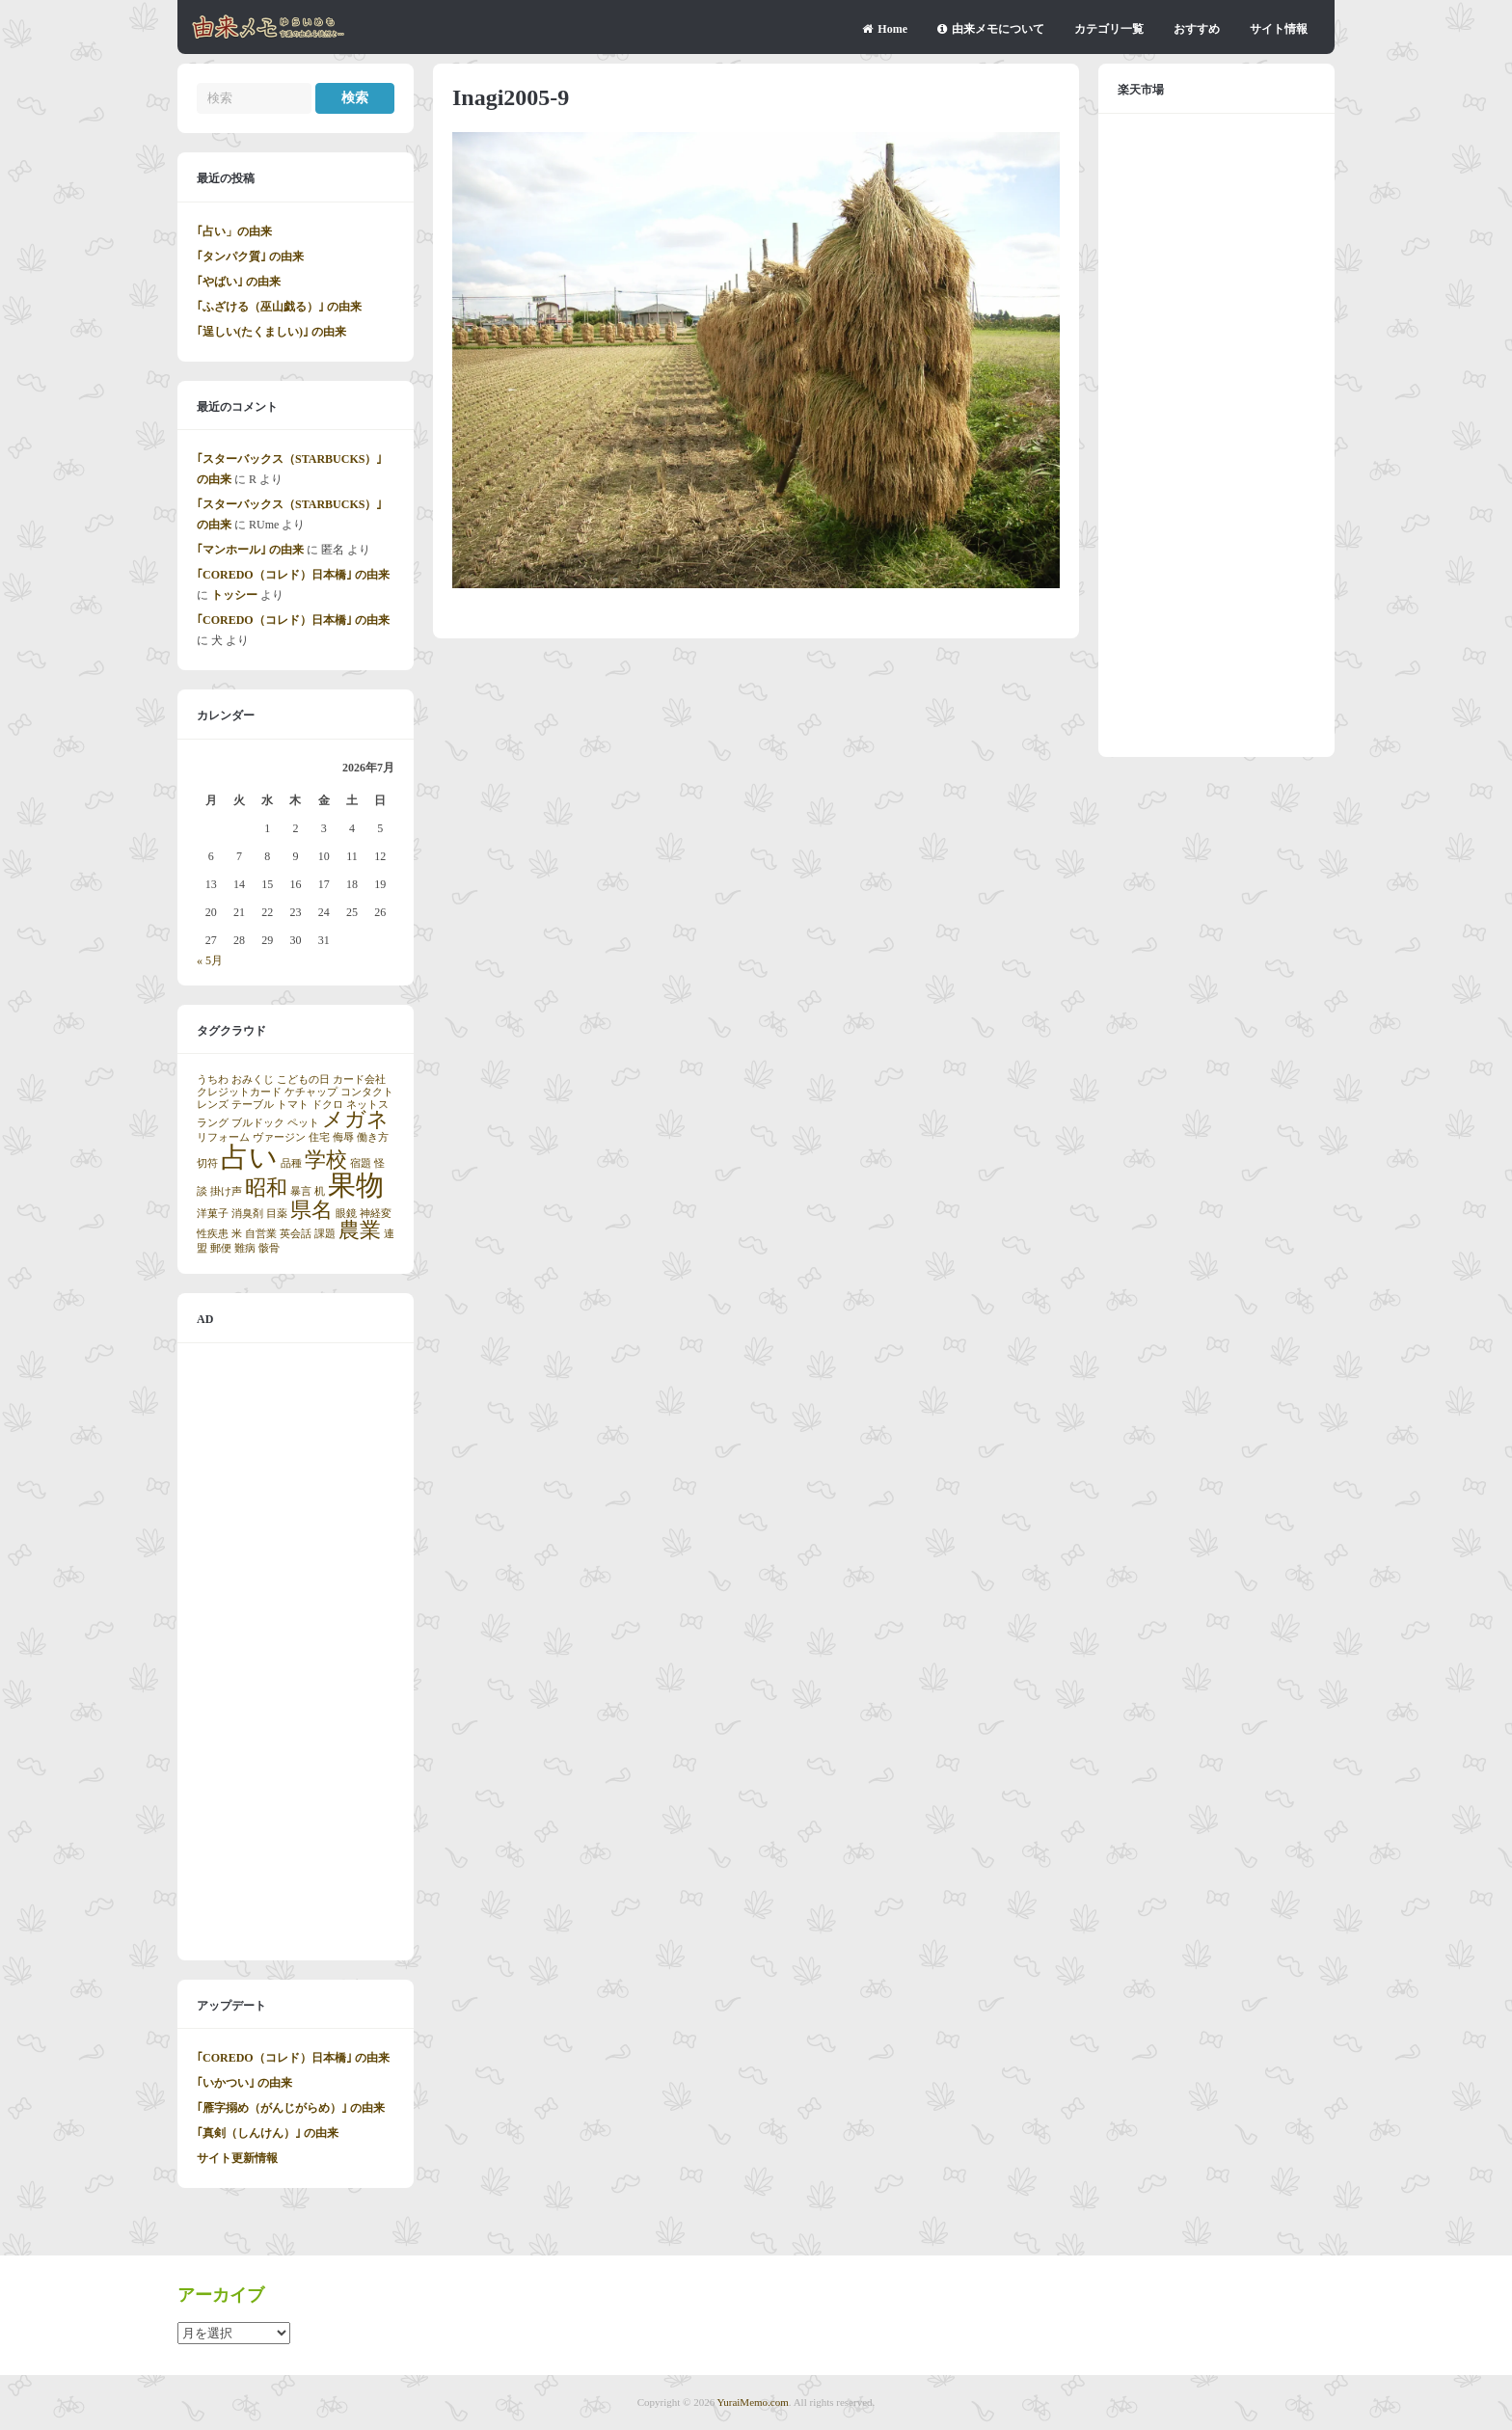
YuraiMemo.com (753, 2402)
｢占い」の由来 (234, 231)
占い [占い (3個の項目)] (249, 1157)
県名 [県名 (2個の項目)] (311, 1210)
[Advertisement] (295, 1652)
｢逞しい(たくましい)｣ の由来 (271, 331)
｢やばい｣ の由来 (239, 281)
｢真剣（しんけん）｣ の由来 (267, 2133)
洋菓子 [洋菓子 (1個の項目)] (213, 1213)
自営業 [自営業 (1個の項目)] (261, 1233)
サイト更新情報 (237, 2158)
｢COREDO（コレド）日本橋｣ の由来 (293, 574)
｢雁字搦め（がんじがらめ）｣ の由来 (291, 2108)
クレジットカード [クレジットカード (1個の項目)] (239, 1092)
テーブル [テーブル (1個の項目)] (252, 1104)
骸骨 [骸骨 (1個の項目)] (269, 1248)
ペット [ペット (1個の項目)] (303, 1123)
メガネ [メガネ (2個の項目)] (355, 1119)
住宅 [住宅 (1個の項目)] (319, 1137)
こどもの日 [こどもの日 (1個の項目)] (303, 1079)
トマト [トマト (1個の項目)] (293, 1104)
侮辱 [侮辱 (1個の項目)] (343, 1137)
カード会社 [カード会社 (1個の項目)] (359, 1079)
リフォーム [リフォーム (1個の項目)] (223, 1137)
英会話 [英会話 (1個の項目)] (295, 1233)
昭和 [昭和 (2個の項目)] (266, 1188)
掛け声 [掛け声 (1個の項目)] (226, 1191)
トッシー (234, 595)
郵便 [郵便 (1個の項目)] (220, 1248)
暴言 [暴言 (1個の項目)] (300, 1191)
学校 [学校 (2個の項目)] (326, 1160)
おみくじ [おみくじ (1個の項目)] (252, 1079)
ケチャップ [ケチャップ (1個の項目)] (311, 1092)
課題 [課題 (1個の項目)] (325, 1233)
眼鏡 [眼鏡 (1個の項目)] (346, 1213)
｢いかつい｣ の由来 (244, 2083)
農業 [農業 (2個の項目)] (359, 1230)
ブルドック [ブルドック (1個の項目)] (257, 1123)
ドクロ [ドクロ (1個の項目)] (327, 1104)
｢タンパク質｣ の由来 (250, 256)
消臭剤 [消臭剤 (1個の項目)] (247, 1213)
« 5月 (210, 960)
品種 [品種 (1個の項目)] (291, 1163)
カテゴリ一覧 (1109, 29)
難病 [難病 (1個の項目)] (245, 1248)
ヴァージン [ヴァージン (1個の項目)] (279, 1137)
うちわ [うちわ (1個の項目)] (213, 1079)
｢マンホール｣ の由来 (250, 549)
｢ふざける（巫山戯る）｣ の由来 (279, 306)
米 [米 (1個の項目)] (236, 1233)
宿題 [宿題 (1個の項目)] (360, 1163)
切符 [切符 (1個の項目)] (207, 1163)
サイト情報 (1279, 29)
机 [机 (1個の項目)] (319, 1191)
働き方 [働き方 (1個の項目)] (373, 1137)
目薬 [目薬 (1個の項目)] (276, 1213)
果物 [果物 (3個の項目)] (356, 1185)
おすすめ (1197, 29)
